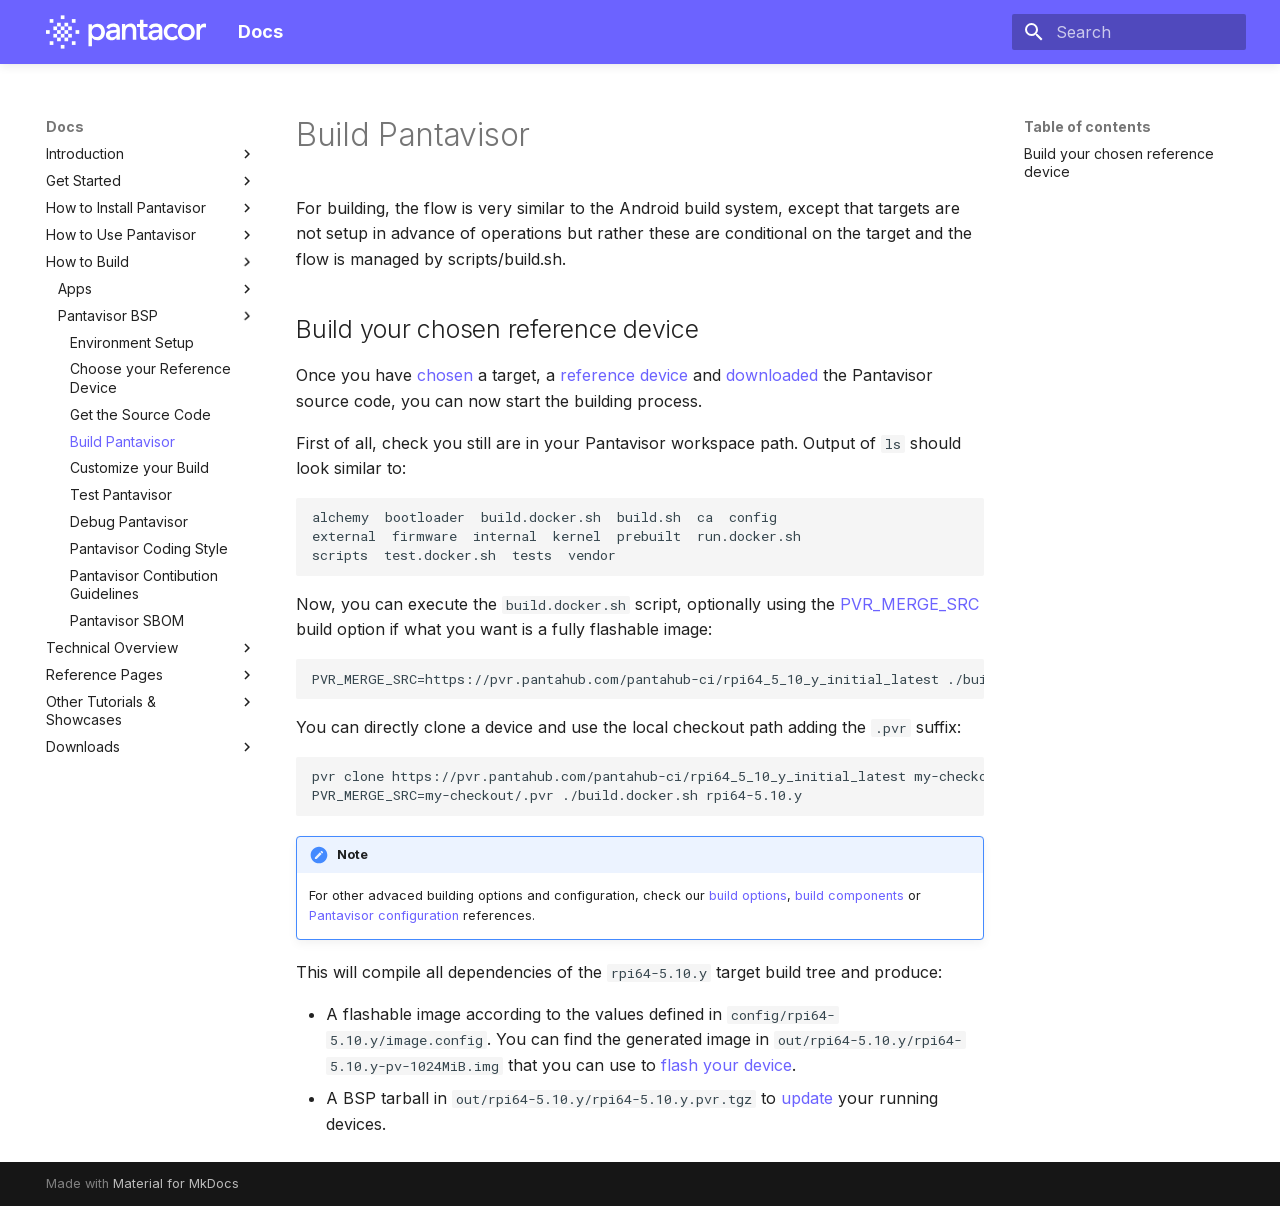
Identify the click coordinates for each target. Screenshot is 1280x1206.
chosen (445, 375)
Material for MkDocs (176, 1183)
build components (849, 895)
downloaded (772, 375)
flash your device (726, 1065)
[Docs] (126, 32)
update (807, 1098)
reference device (624, 375)
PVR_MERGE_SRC (909, 604)
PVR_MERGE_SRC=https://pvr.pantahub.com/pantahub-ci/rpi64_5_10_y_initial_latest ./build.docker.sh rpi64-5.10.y (648, 679)
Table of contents (1087, 126)
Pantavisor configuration (384, 915)
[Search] (1129, 32)
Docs (65, 126)
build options (748, 895)
